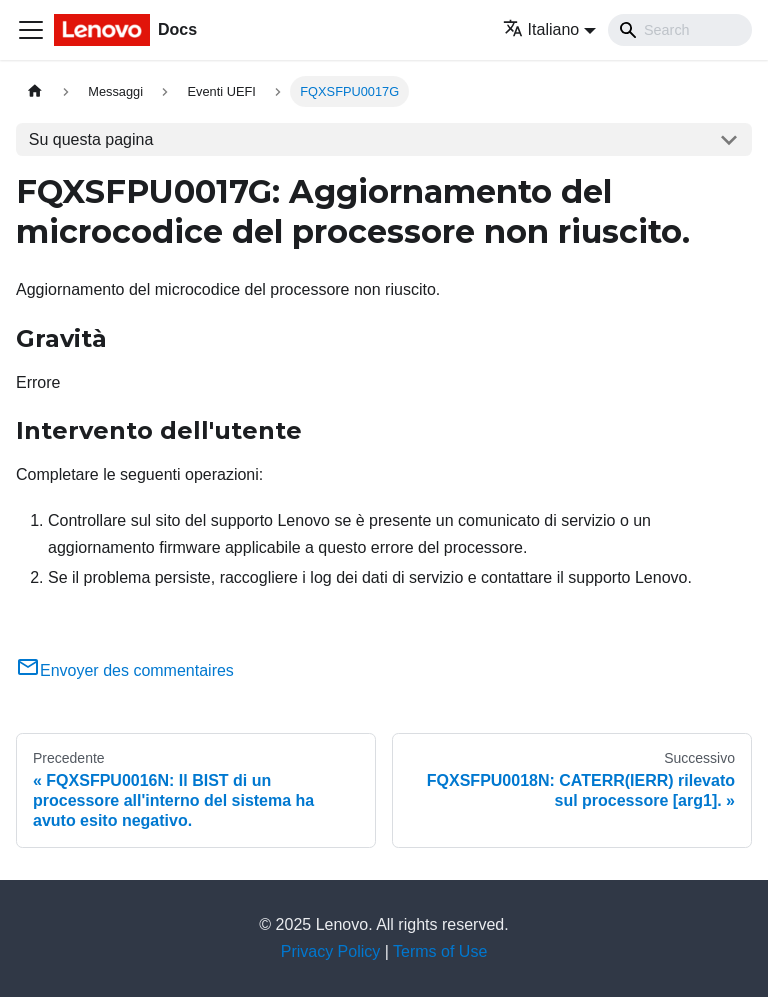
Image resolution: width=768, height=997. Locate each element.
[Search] (680, 30)
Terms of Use (440, 951)
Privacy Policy (331, 951)
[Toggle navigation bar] (31, 30)
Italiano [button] (541, 29)
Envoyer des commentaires (125, 670)
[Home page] (35, 91)
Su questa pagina (91, 139)
